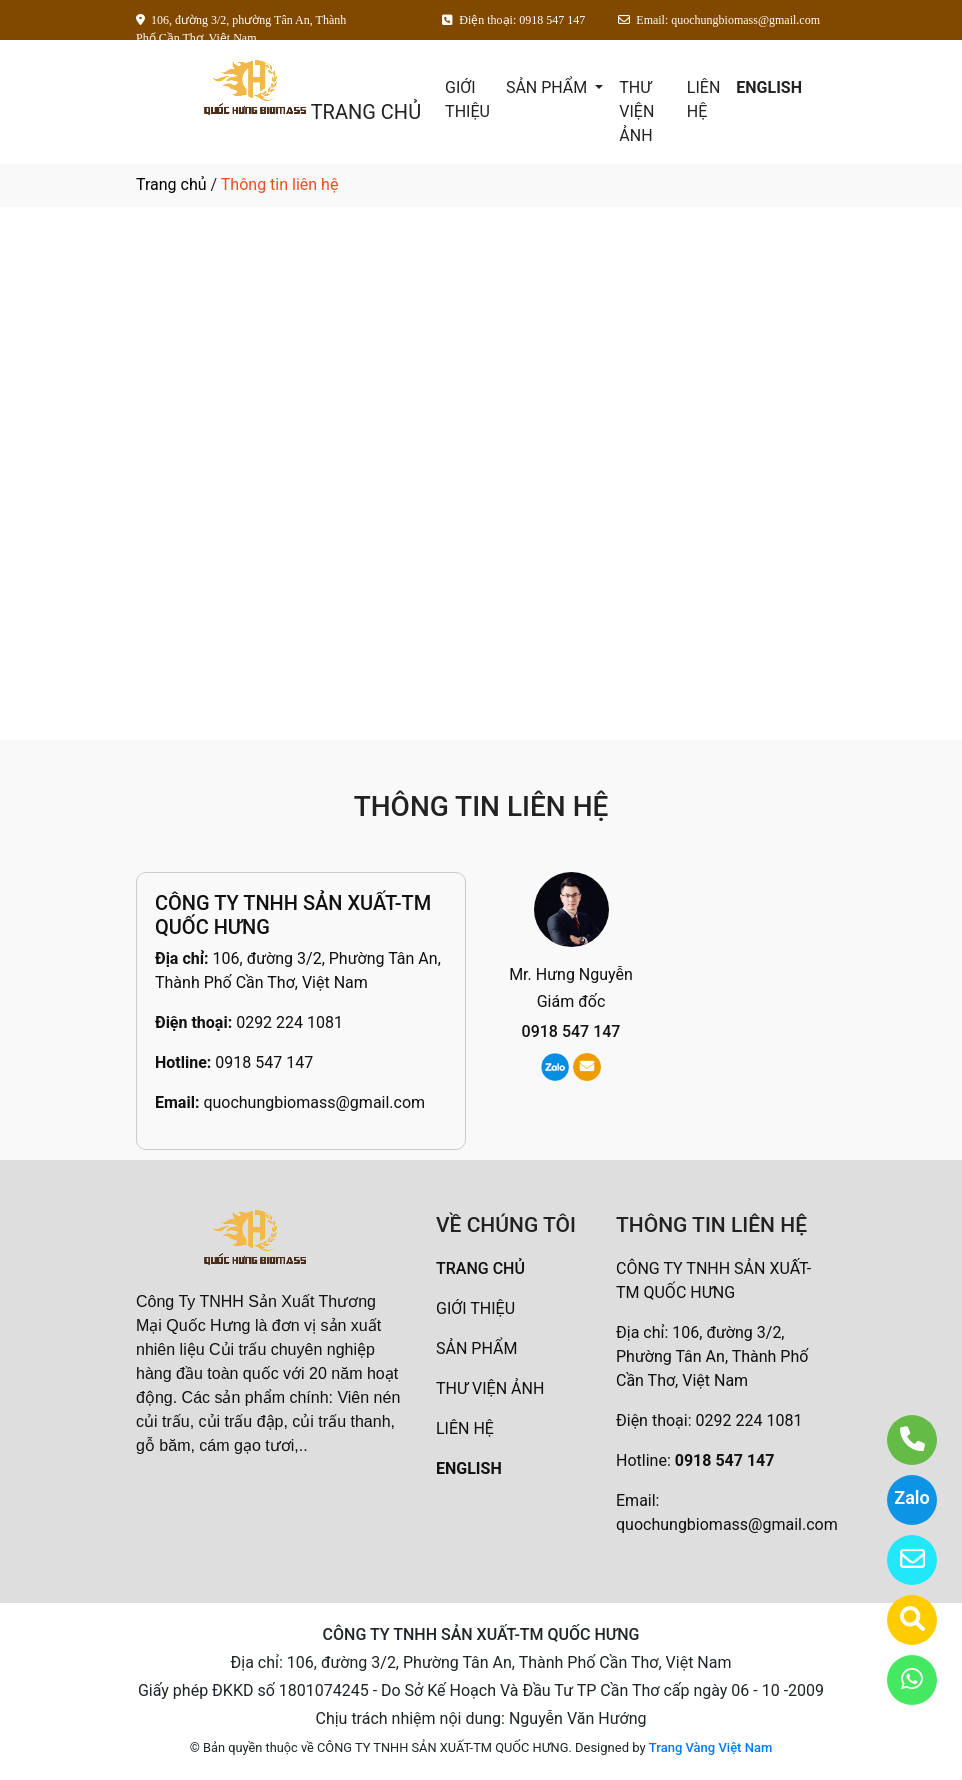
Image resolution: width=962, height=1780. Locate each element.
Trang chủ (171, 184)
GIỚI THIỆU (467, 99)
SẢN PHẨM (548, 87)
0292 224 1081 (289, 1022)
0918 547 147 (264, 1062)
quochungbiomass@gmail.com (314, 1102)
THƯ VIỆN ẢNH (636, 111)
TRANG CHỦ (366, 112)
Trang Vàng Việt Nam (710, 1747)
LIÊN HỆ (703, 99)
